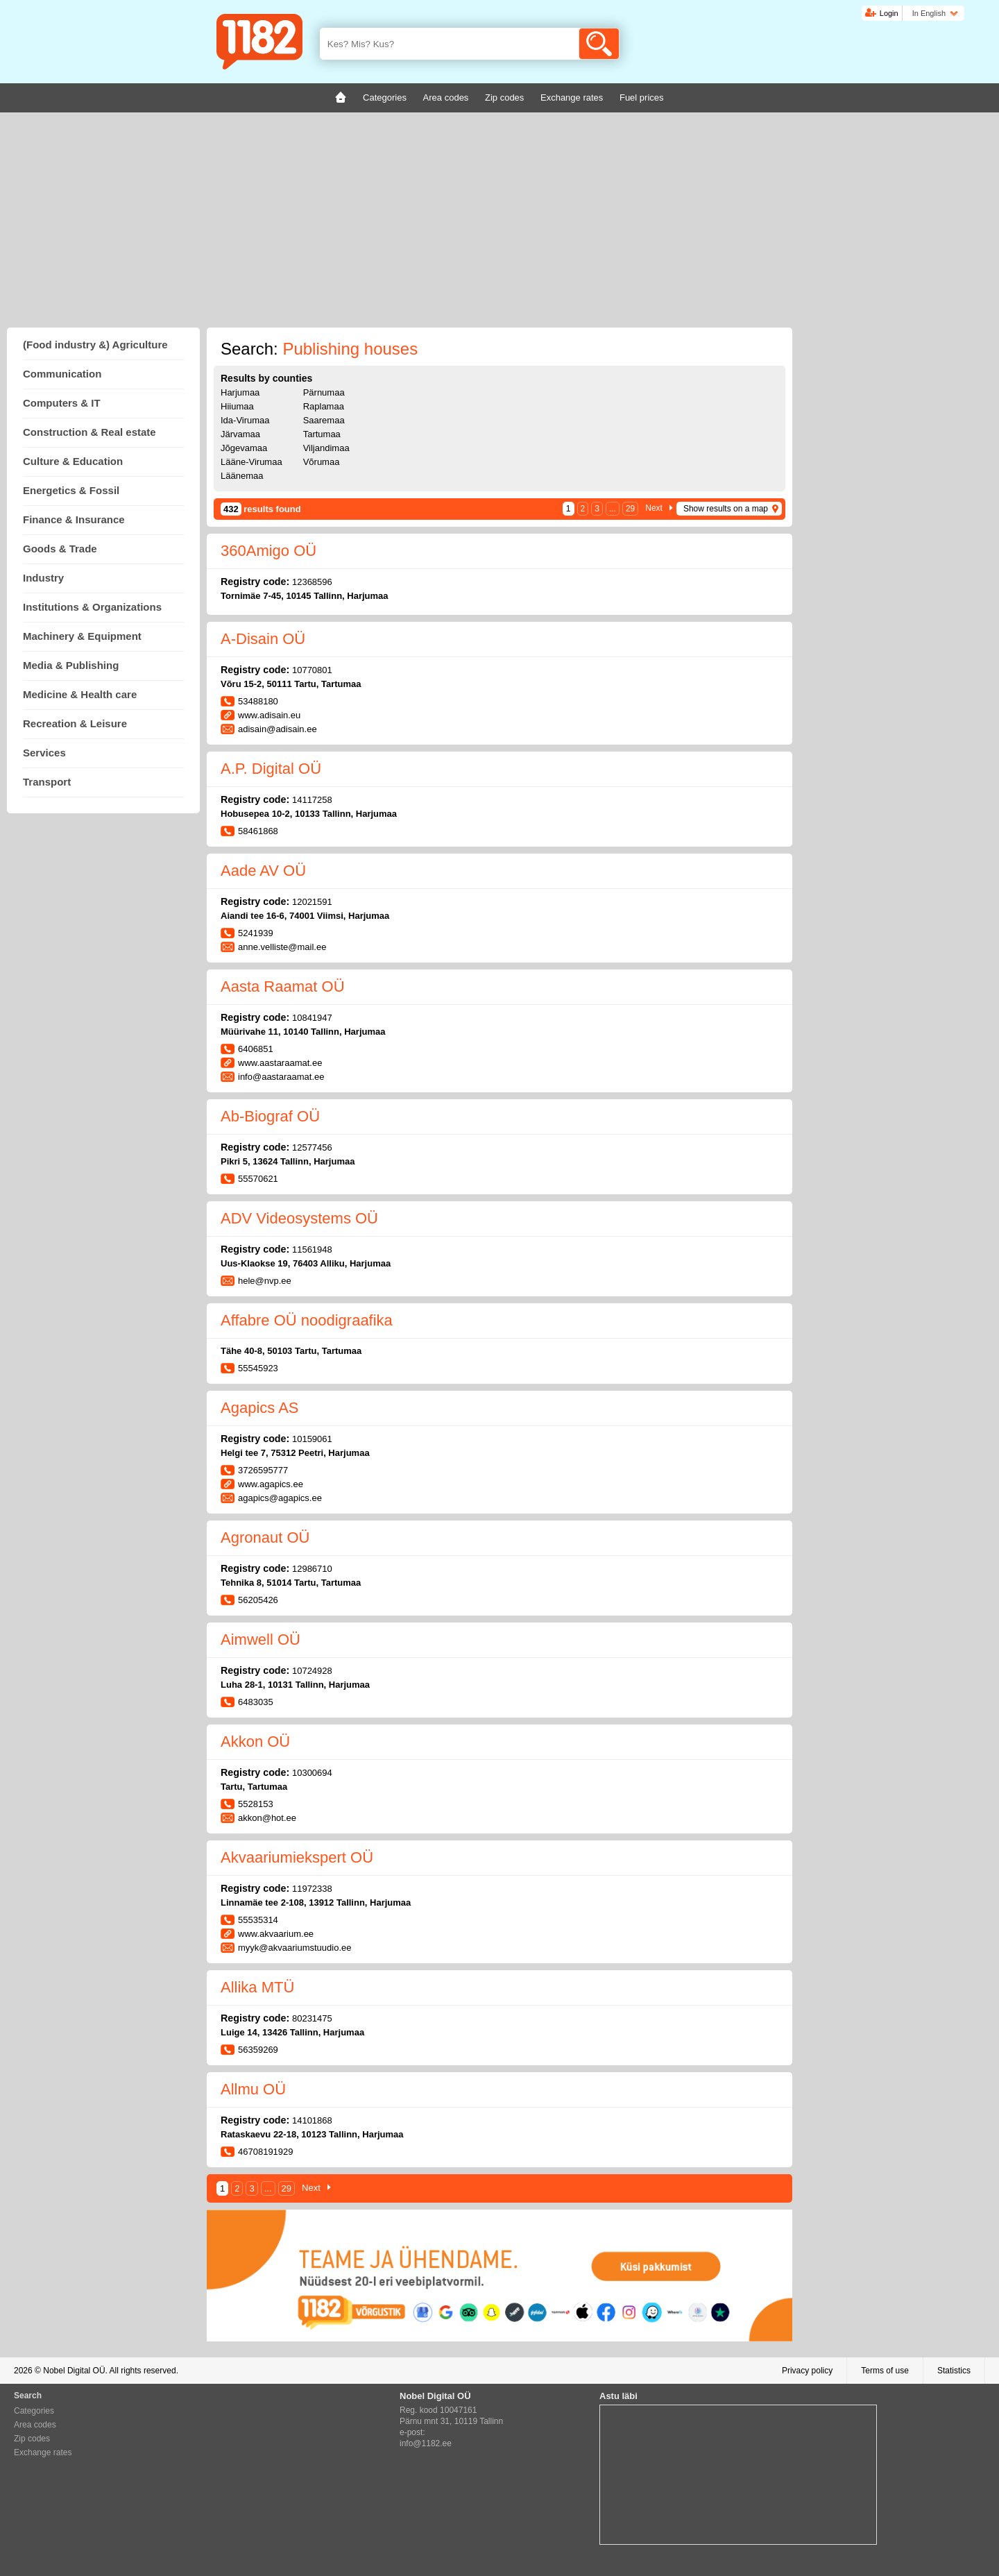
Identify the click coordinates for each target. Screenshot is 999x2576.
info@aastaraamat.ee (281, 1076)
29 (630, 509)
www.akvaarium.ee (276, 1934)
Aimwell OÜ (260, 1639)
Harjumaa (240, 392)
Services (44, 753)
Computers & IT (62, 403)
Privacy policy (807, 2370)
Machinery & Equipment (82, 636)
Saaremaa (324, 420)
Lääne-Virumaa (251, 462)
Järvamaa (240, 434)
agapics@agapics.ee (280, 1498)
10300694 (312, 1773)
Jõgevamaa (244, 448)
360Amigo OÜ (268, 550)
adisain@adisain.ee (277, 729)
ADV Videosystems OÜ (299, 1218)
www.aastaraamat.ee (280, 1063)
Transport (47, 782)
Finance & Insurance (74, 519)
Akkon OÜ (255, 1741)
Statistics (954, 2370)
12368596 (312, 582)
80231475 (312, 2018)
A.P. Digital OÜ (271, 768)
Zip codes (32, 2438)
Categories (34, 2411)
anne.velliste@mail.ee (282, 947)
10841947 (312, 1017)
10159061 (312, 1439)
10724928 (312, 1671)
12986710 (312, 1569)
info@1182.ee (426, 2443)
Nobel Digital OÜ (74, 2370)
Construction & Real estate (89, 432)
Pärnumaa (324, 392)
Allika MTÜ (257, 1987)
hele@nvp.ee (264, 1281)
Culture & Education (73, 461)
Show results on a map (725, 509)
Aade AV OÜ (263, 870)
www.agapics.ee (270, 1484)
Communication (62, 374)
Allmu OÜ (253, 2089)
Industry (43, 578)
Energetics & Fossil (71, 490)
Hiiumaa (237, 406)
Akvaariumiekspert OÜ (297, 1857)
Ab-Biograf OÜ (270, 1116)
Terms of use (885, 2370)
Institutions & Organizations (92, 607)
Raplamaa (323, 406)
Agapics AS (260, 1407)
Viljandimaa (326, 448)
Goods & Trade (60, 548)
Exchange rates (42, 2452)
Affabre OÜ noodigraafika (307, 1320)
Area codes (35, 2425)
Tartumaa (322, 434)
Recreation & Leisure (75, 723)
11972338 (312, 1888)
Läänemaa (242, 476)
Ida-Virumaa (245, 420)
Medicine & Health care (80, 694)
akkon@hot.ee (267, 1818)
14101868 (312, 2120)
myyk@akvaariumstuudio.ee (294, 1947)
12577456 (312, 1147)
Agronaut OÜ (265, 1537)
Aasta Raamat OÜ (283, 986)
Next (654, 508)
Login (889, 13)
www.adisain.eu (269, 715)
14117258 (312, 800)
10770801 (312, 670)
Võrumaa (321, 462)
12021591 (312, 902)
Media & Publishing (71, 665)
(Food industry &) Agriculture (95, 344)
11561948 (312, 1249)
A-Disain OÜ (263, 638)
